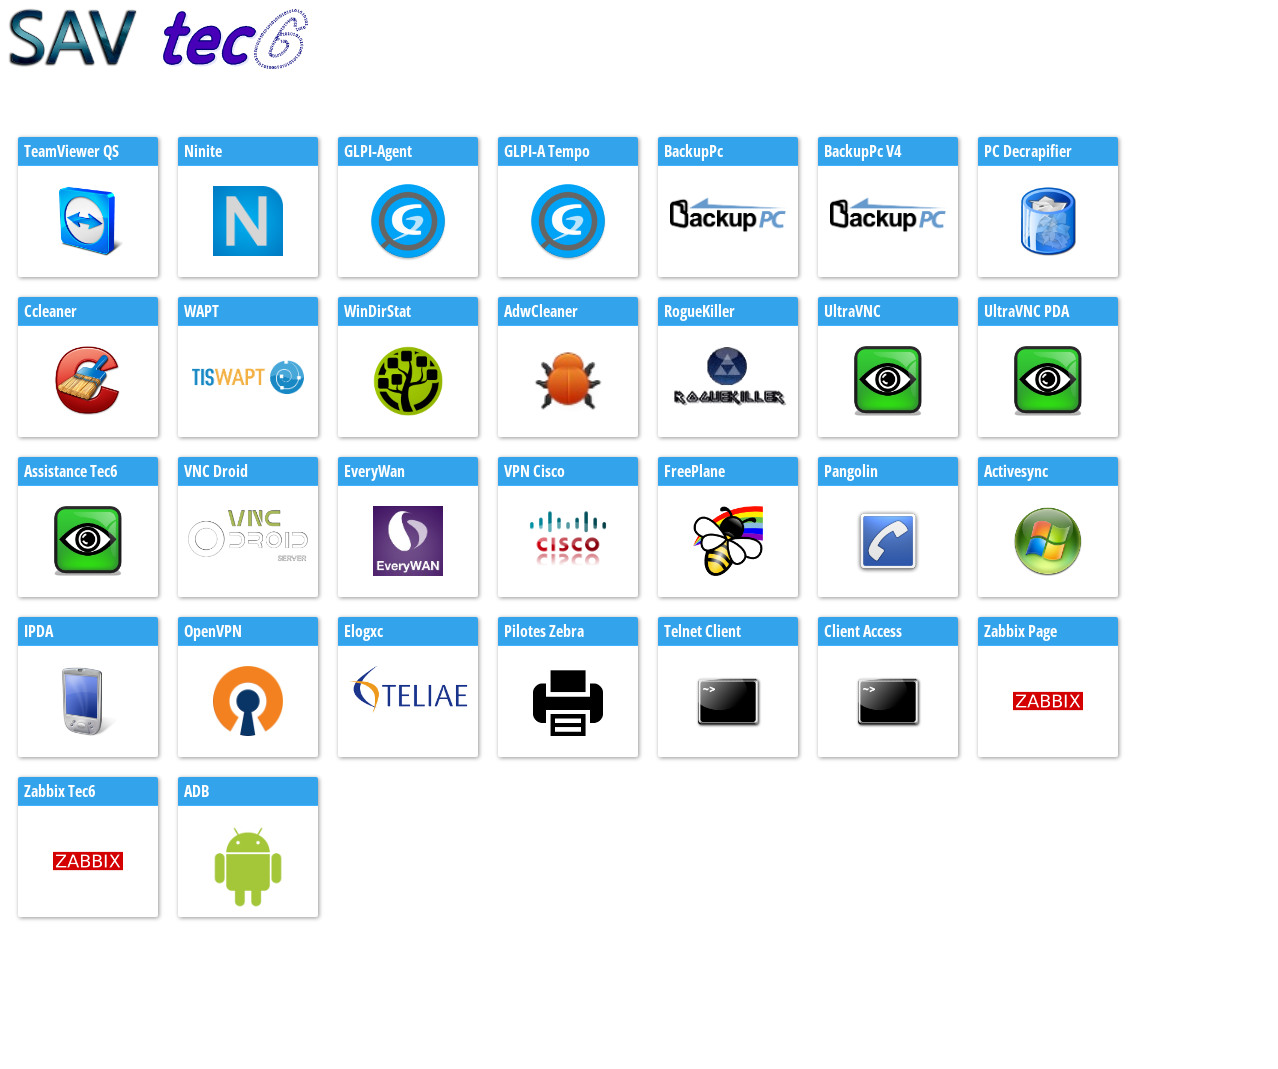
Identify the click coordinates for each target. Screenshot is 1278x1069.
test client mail (55, 1015)
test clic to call (54, 1033)
